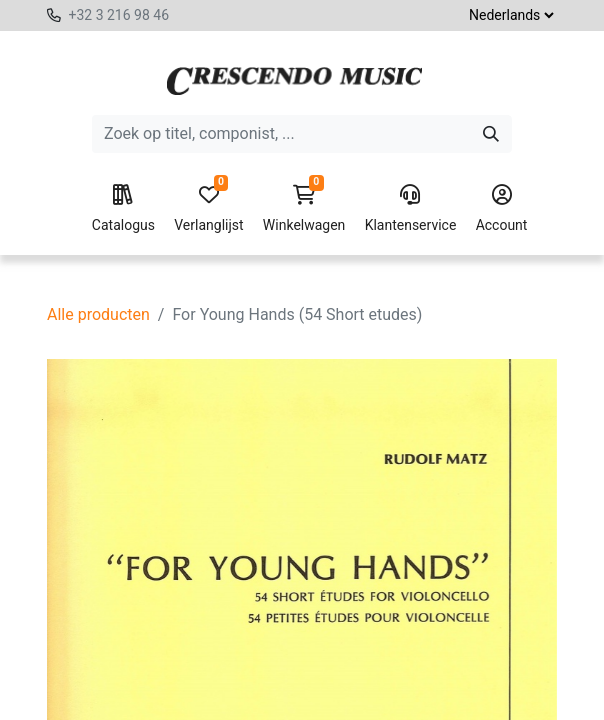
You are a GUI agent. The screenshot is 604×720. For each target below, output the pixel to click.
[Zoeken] (491, 134)
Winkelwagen (304, 209)
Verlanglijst (208, 209)
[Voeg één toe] (187, 669)
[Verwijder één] (96, 669)
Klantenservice (411, 209)
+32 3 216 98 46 (118, 15)
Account (502, 209)
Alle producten (98, 314)
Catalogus (123, 209)
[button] (261, 669)
